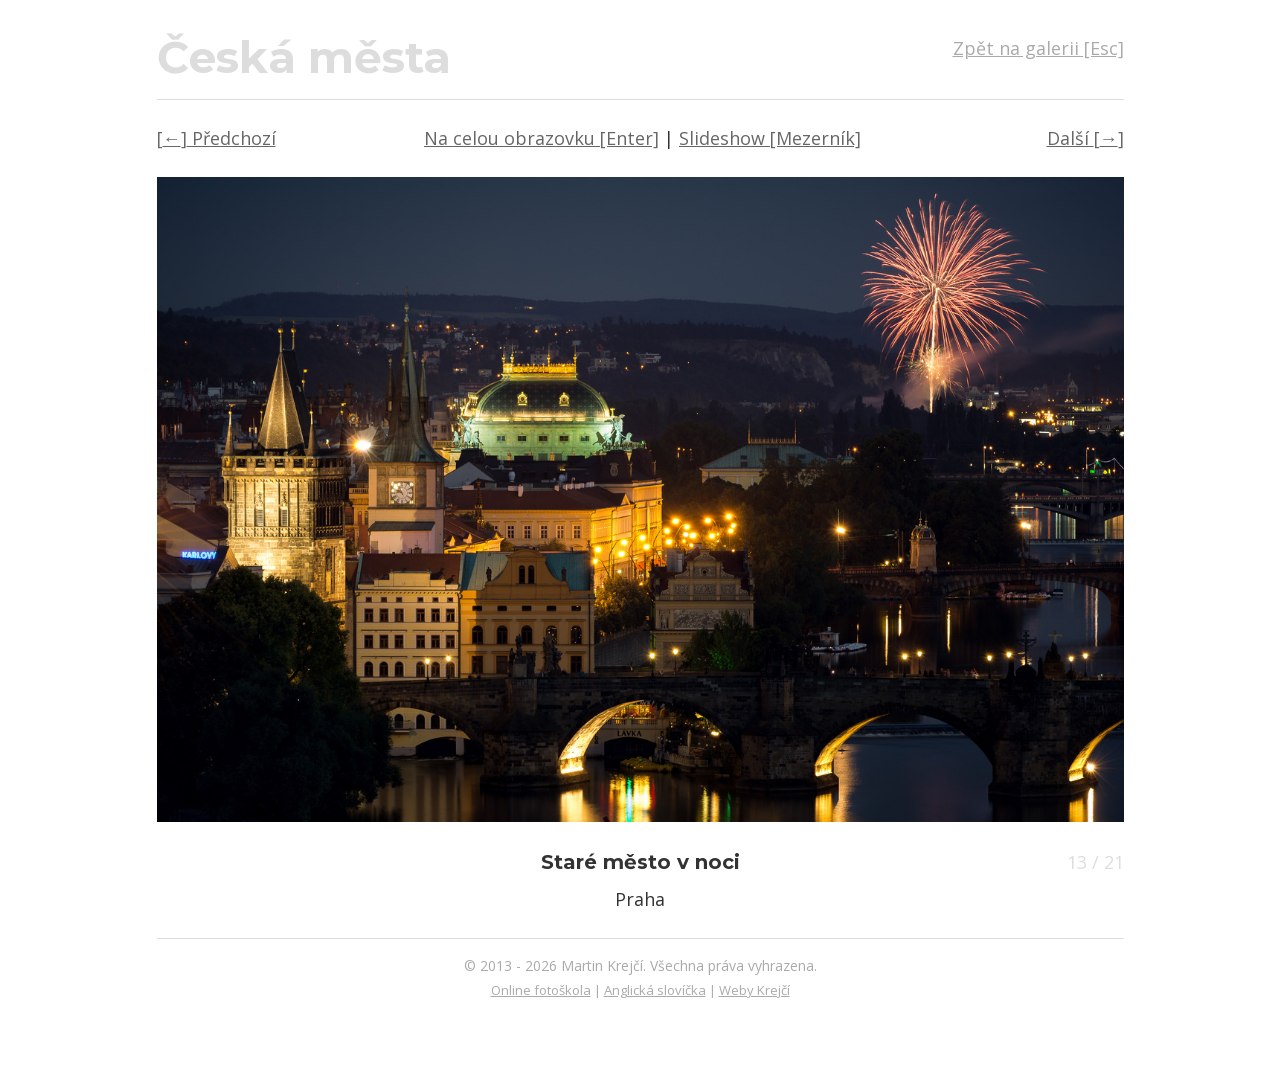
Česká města (304, 57)
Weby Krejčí (754, 990)
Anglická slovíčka (655, 990)
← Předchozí (216, 138)
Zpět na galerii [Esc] (1038, 48)
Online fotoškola (541, 990)
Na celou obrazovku (541, 138)
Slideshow (770, 138)
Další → (1085, 138)
